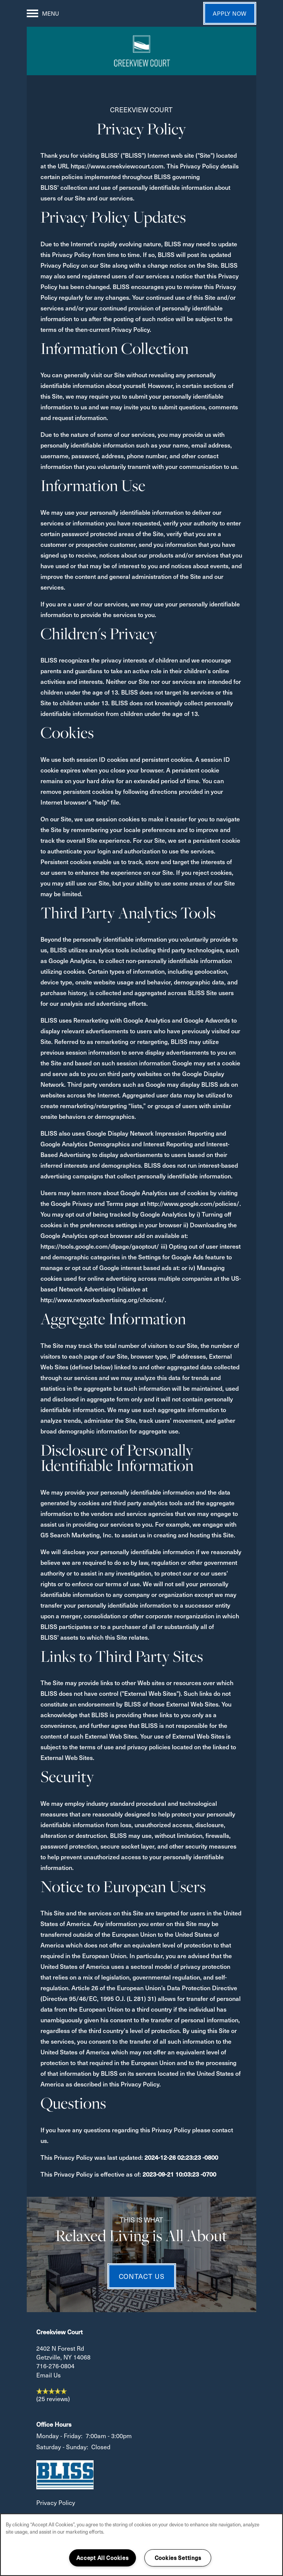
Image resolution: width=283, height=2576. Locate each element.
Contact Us (142, 2276)
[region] (141, 2544)
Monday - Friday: (59, 2436)
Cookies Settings (178, 2557)
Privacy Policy (55, 2502)
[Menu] (43, 13)
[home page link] (141, 51)
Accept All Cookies (102, 2557)
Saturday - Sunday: (62, 2447)
